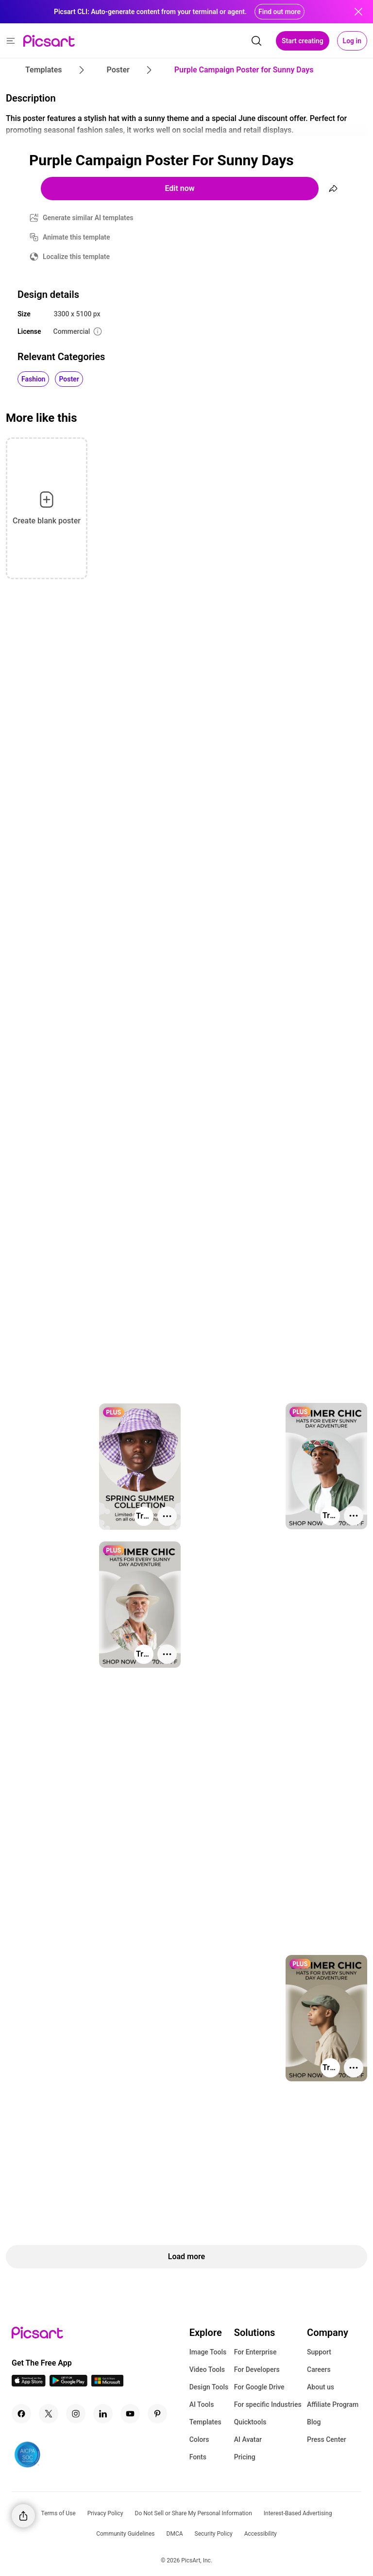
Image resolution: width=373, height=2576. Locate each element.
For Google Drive (259, 2387)
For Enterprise (255, 2352)
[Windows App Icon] (107, 2383)
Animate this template (76, 237)
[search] (256, 40)
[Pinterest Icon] (157, 2413)
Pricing (244, 2457)
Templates (205, 2422)
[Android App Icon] (68, 2383)
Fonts (197, 2457)
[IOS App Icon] (29, 2383)
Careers (319, 2369)
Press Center (326, 2439)
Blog (314, 2422)
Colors (199, 2439)
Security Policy (214, 2533)
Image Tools (208, 2352)
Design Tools (209, 2387)
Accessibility (260, 2533)
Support (319, 2352)
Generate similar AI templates (88, 218)
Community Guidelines (125, 2533)
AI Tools (201, 2404)
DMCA (175, 2533)
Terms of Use (58, 2513)
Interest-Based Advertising (298, 2513)
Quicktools (250, 2422)
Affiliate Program (332, 2404)
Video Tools (207, 2369)
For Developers (257, 2369)
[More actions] (353, 1515)
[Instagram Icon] (75, 2413)
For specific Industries (268, 2404)
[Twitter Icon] (48, 2413)
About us (320, 2387)
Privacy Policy (105, 2513)
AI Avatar (248, 2439)
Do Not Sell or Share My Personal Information (193, 2513)
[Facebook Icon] (21, 2413)
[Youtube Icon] (130, 2413)
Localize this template (76, 256)
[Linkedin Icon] (103, 2413)
